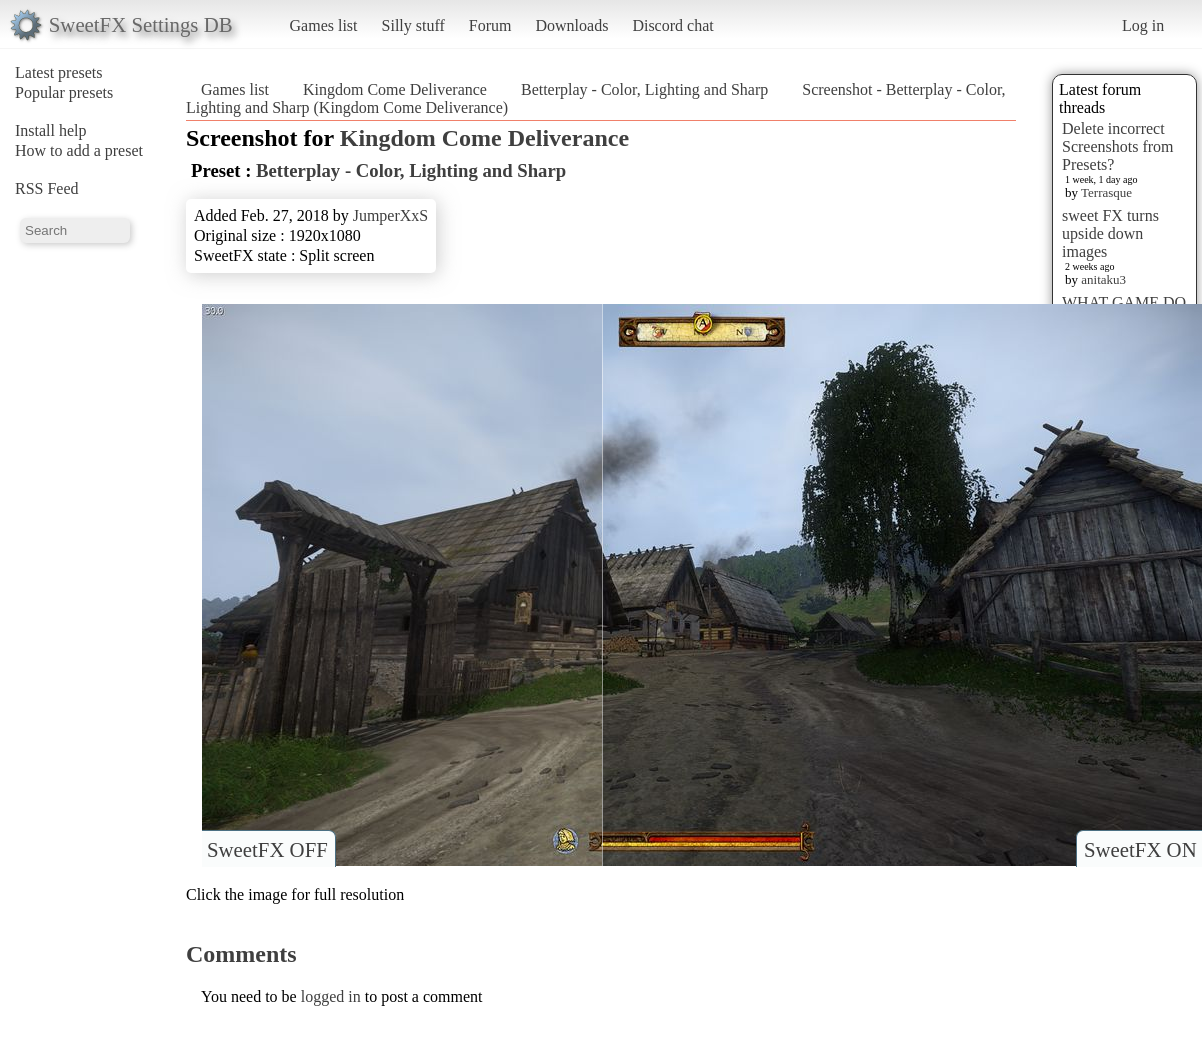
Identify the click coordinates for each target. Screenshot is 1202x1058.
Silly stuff (413, 25)
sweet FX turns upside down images (1110, 233)
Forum (490, 25)
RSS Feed (47, 188)
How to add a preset (79, 150)
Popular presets (64, 92)
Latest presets (59, 72)
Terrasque (1106, 192)
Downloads (571, 25)
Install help (51, 130)
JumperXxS (391, 215)
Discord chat (672, 25)
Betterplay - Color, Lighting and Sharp (644, 89)
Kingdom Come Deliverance (395, 89)
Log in (1143, 25)
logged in (331, 996)
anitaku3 (1103, 279)
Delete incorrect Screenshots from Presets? (1118, 146)
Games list (324, 25)
